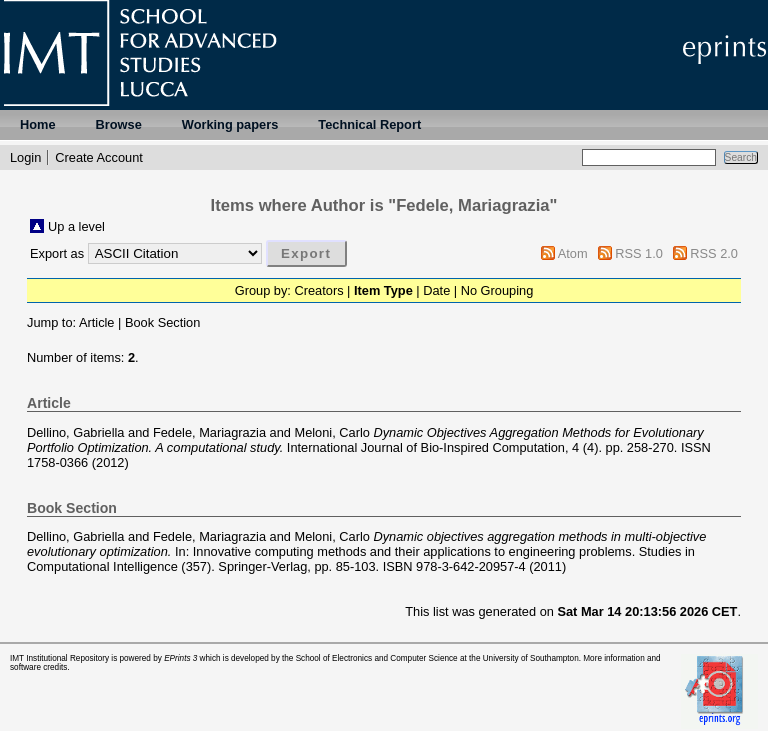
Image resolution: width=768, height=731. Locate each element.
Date (436, 290)
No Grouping (497, 290)
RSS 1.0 (639, 253)
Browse (119, 124)
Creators (318, 290)
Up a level (76, 226)
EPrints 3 (180, 658)
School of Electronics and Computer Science (377, 658)
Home (38, 124)
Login (25, 157)
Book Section (162, 322)
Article (97, 322)
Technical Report (369, 124)
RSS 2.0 (714, 253)
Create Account (99, 157)
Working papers (230, 124)
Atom (573, 253)
